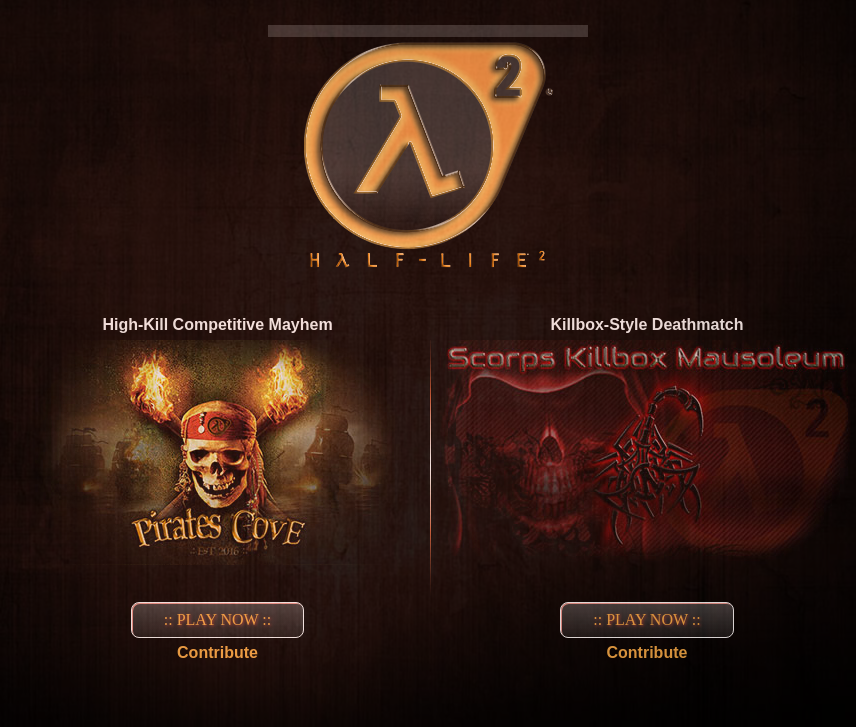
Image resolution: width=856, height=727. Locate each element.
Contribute (217, 652)
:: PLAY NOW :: (217, 619)
